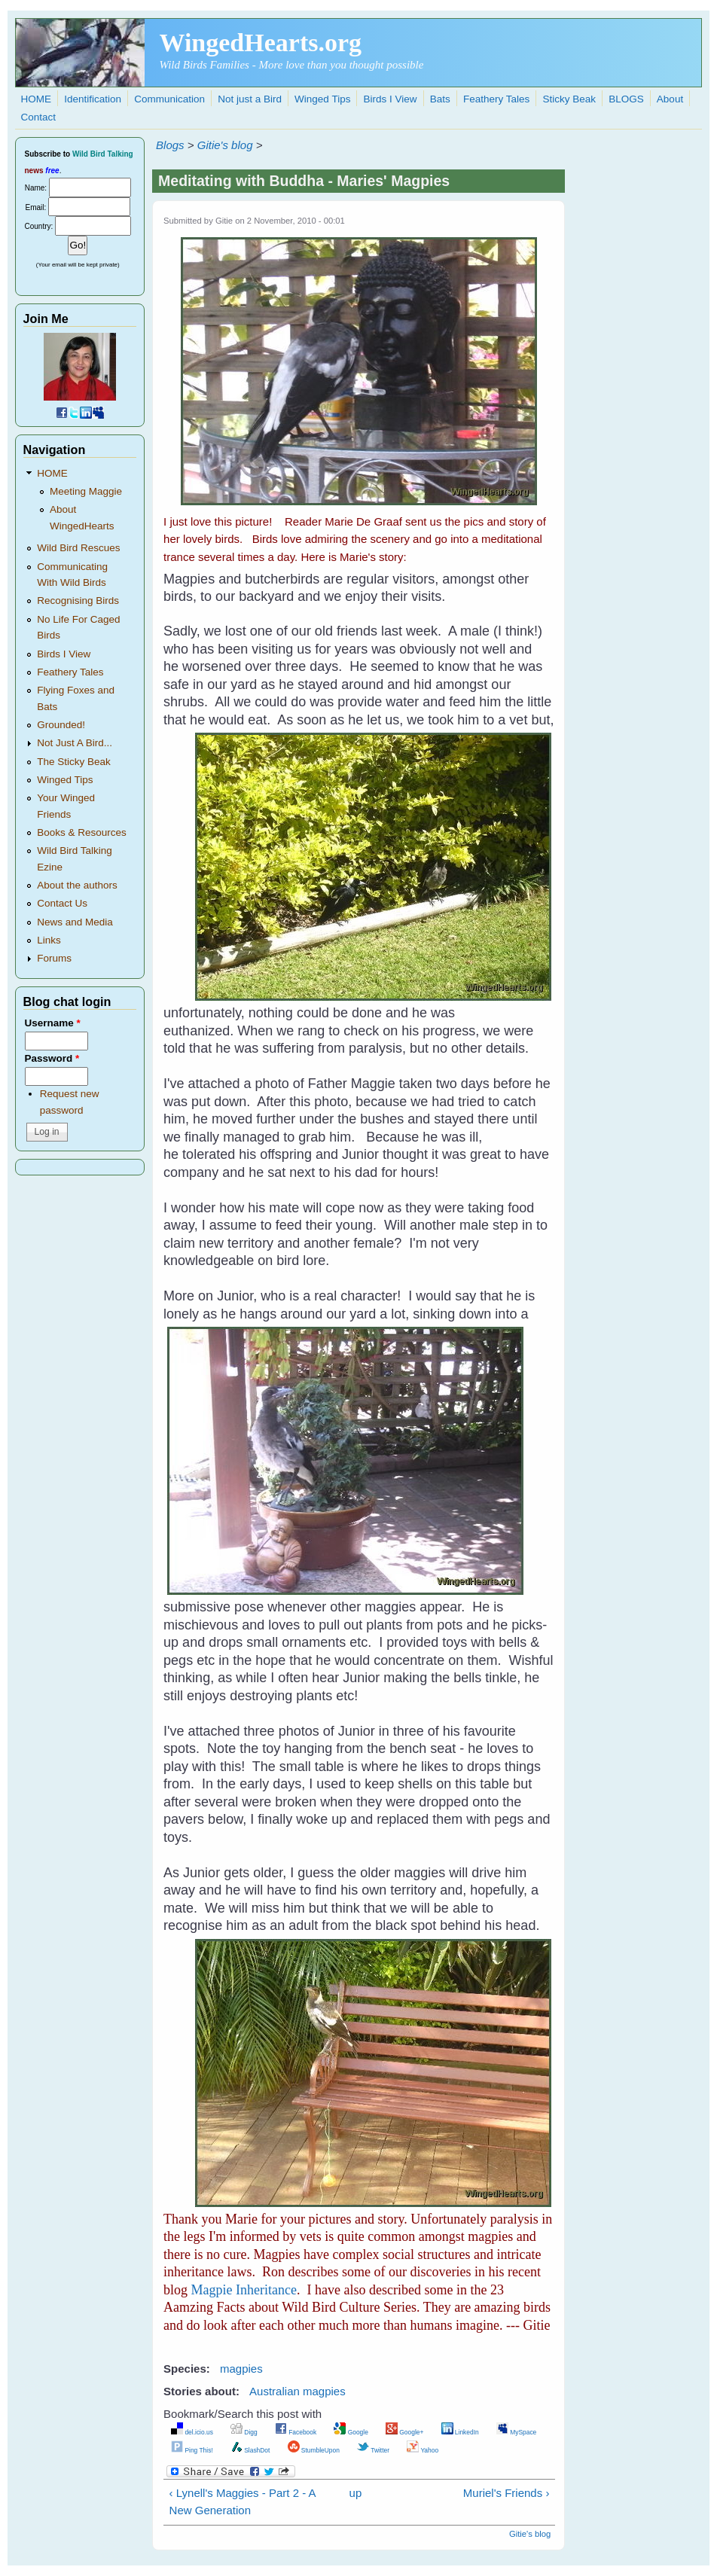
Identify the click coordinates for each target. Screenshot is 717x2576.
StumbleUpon (314, 2450)
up (355, 2492)
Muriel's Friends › (506, 2492)
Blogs (170, 145)
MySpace (516, 2432)
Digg (244, 2432)
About (670, 99)
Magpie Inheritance (244, 2289)
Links (49, 940)
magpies (241, 2368)
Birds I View (390, 99)
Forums (54, 958)
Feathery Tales (496, 99)
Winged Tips (322, 99)
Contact (38, 117)
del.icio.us (192, 2432)
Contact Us (62, 903)
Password (52, 1058)
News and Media (75, 922)
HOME (36, 99)
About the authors (77, 885)
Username (53, 1023)
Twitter (373, 2450)
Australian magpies (297, 2391)
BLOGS (626, 99)
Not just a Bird (250, 99)
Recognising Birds (78, 600)
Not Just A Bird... (74, 742)
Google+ (404, 2432)
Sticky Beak (569, 99)
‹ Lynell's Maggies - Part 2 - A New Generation (242, 2501)
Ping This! (192, 2450)
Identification (92, 99)
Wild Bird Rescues (78, 547)
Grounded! (61, 724)
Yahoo (422, 2450)
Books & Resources (82, 832)
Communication (169, 99)
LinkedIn (460, 2432)
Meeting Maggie (86, 491)
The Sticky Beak (74, 761)
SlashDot (250, 2450)
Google (351, 2432)
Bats (440, 99)
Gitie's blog (225, 145)
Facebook (295, 2432)
